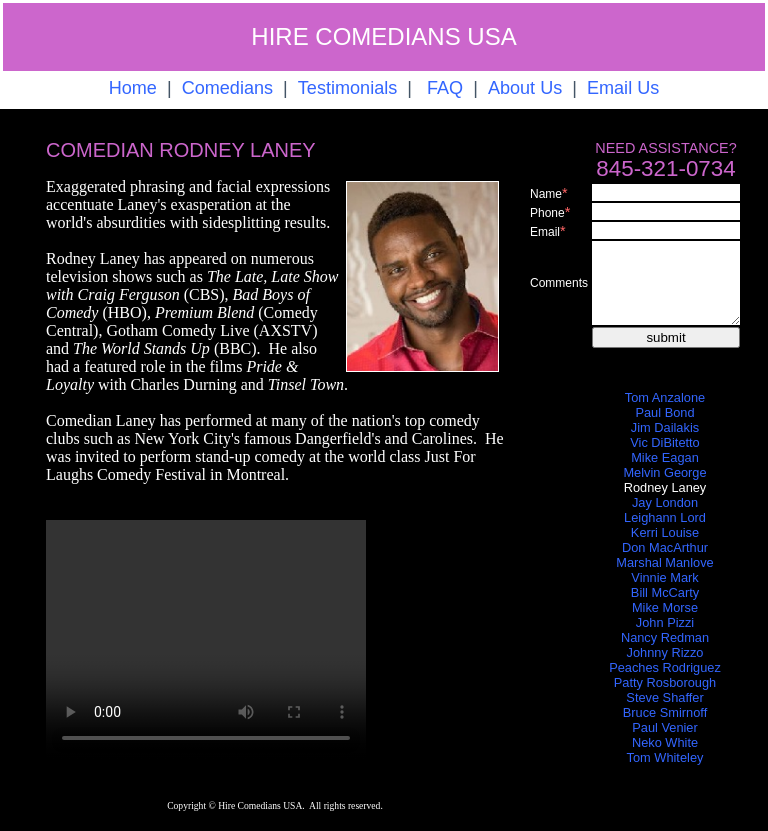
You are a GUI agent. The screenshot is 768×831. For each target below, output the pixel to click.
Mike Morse (665, 607)
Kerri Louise (665, 532)
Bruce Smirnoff (665, 712)
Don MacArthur (665, 547)
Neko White (665, 742)
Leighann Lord (665, 517)
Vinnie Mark (664, 577)
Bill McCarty (665, 592)
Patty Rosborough (665, 682)
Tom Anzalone (665, 397)
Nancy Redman (665, 637)
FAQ (445, 88)
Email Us (623, 88)
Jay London (665, 502)
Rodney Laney (665, 487)
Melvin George (664, 472)
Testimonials (347, 88)
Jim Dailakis (665, 427)
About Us (525, 88)
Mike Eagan (665, 457)
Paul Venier (664, 727)
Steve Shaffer (664, 697)
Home (133, 88)
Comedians (227, 88)
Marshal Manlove (664, 562)
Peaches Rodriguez (665, 667)
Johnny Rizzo (665, 652)
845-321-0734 (665, 168)
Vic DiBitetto (664, 442)
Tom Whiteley (665, 757)
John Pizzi (665, 622)
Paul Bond (664, 412)
